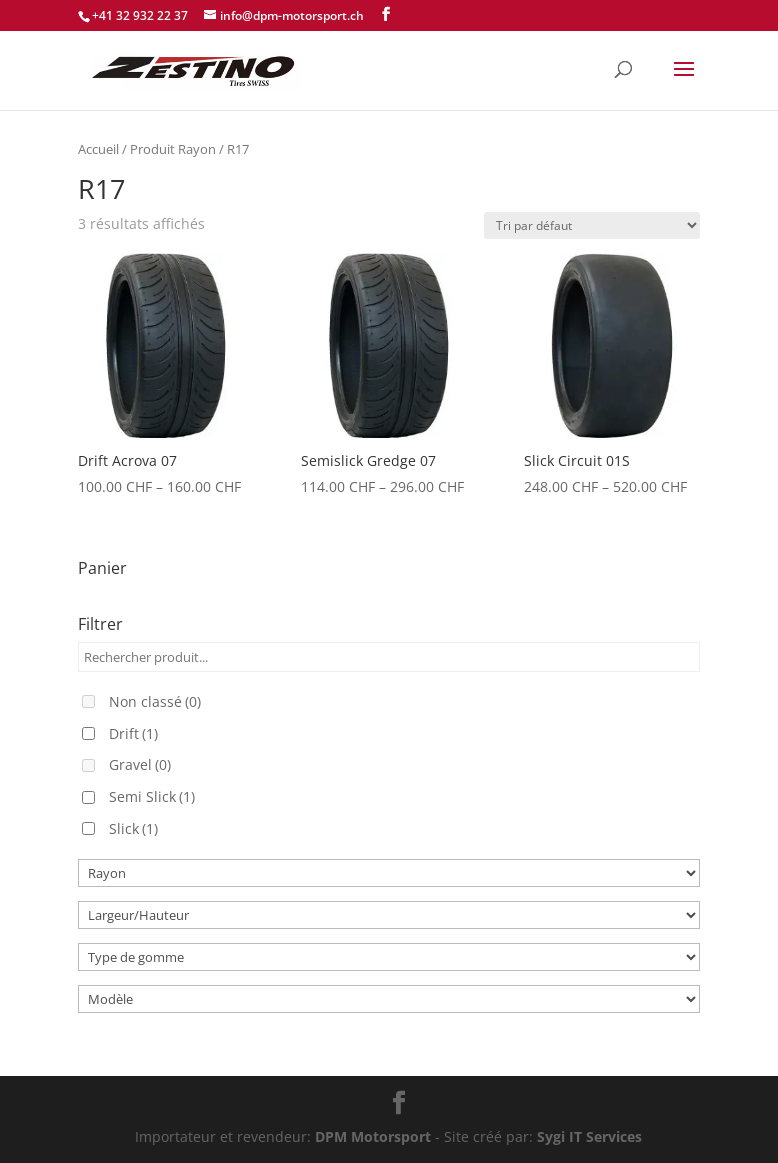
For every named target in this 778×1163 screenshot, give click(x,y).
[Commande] (592, 225)
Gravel (140, 764)
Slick (133, 828)
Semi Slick (152, 796)
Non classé (155, 701)
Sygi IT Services (589, 1136)
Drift (133, 733)
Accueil (98, 149)
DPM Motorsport (373, 1136)
